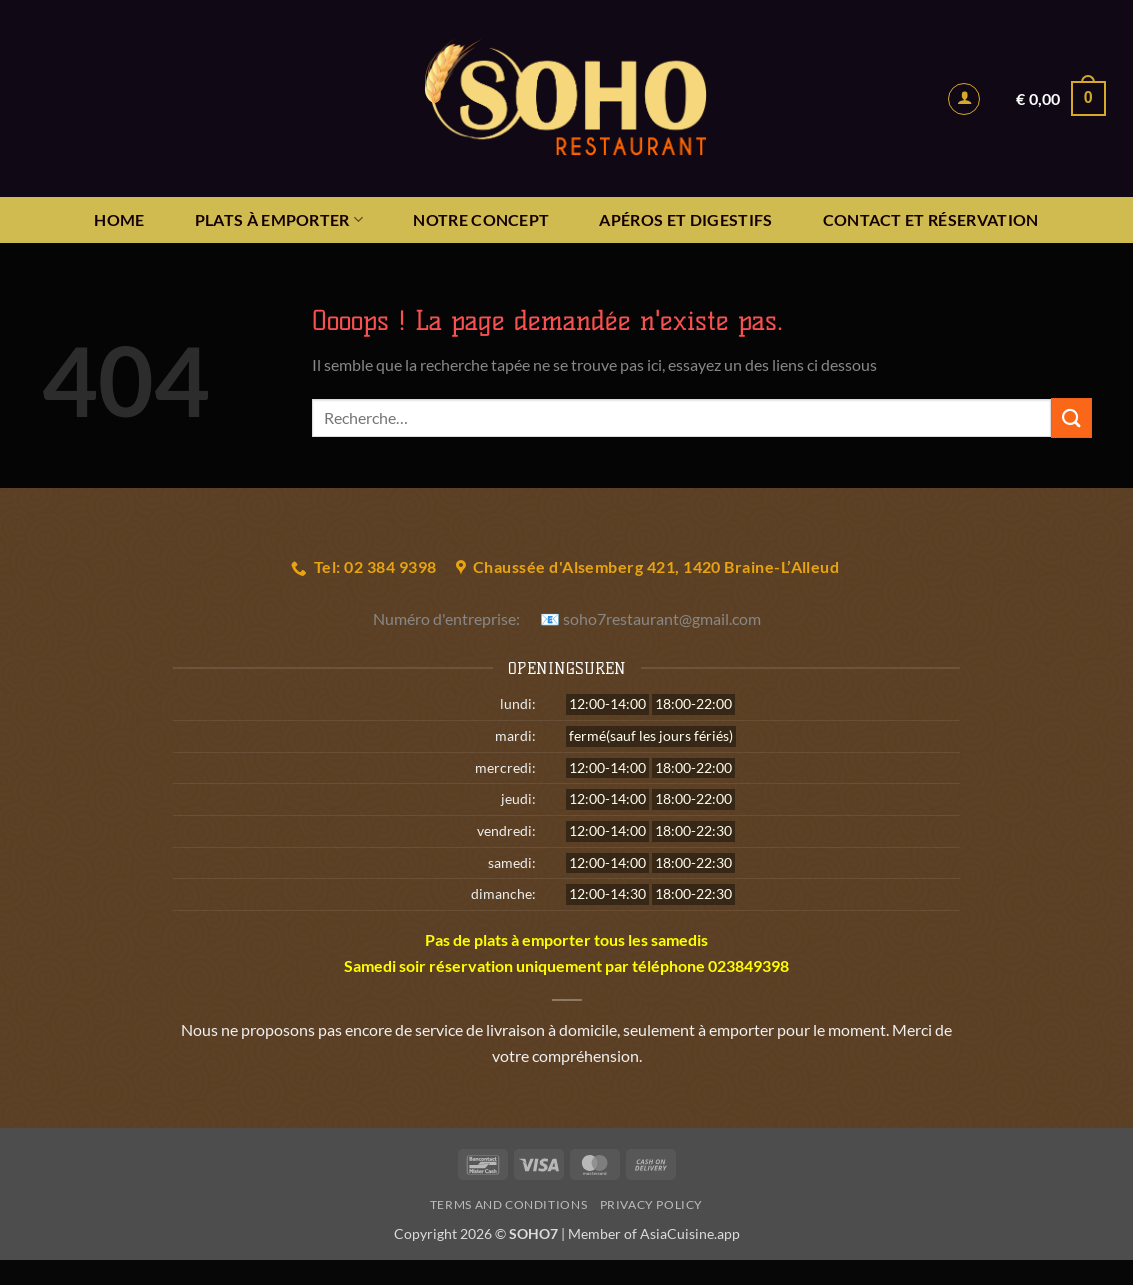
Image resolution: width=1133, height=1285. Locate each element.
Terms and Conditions (508, 1204)
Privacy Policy (652, 1204)
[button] (964, 99)
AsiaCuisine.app (690, 1233)
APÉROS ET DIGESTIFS (685, 219)
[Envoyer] (1071, 417)
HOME (119, 219)
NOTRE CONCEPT (481, 219)
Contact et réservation (931, 219)
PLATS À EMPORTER (279, 220)
